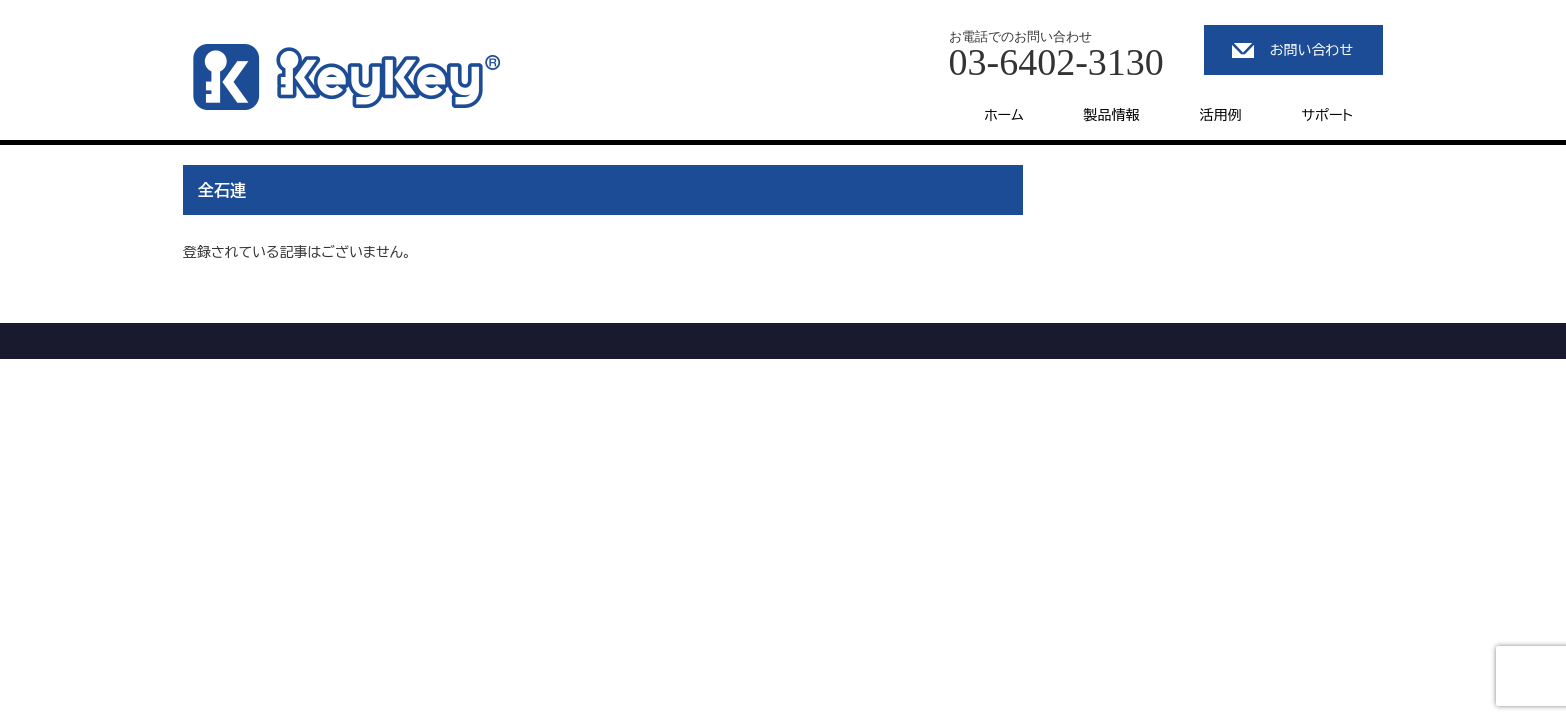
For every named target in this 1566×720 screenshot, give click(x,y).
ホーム (1003, 115)
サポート (1327, 115)
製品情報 (1112, 115)
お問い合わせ (1311, 50)
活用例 (1221, 115)
